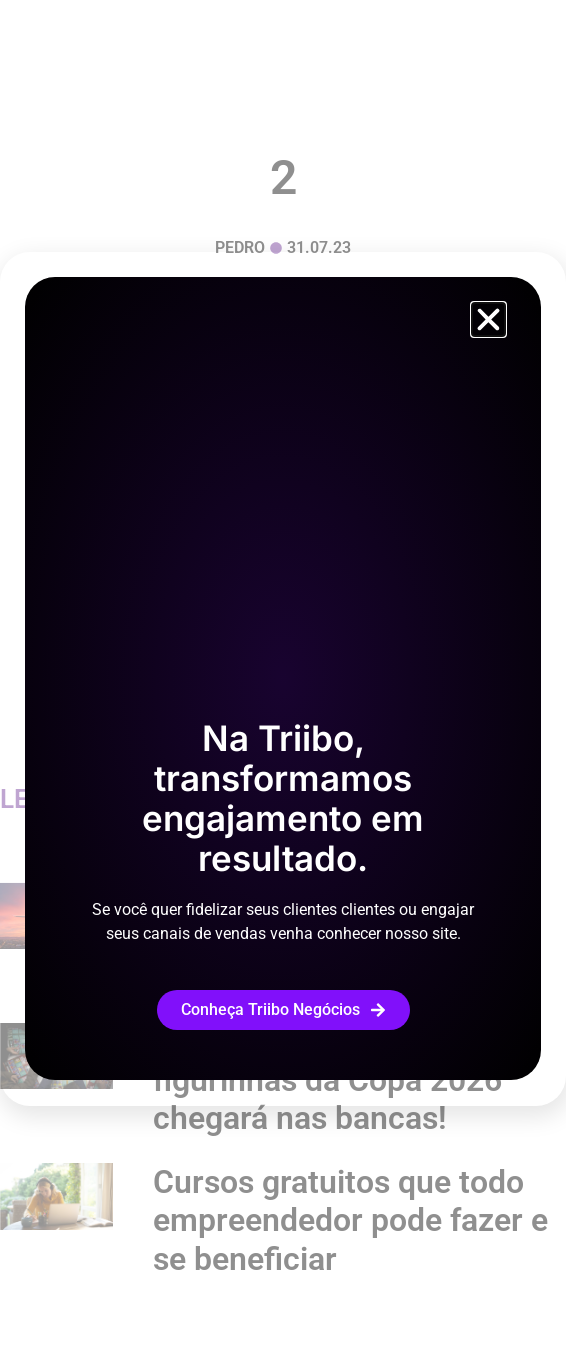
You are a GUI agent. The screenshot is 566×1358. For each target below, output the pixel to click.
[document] (283, 679)
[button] (488, 319)
